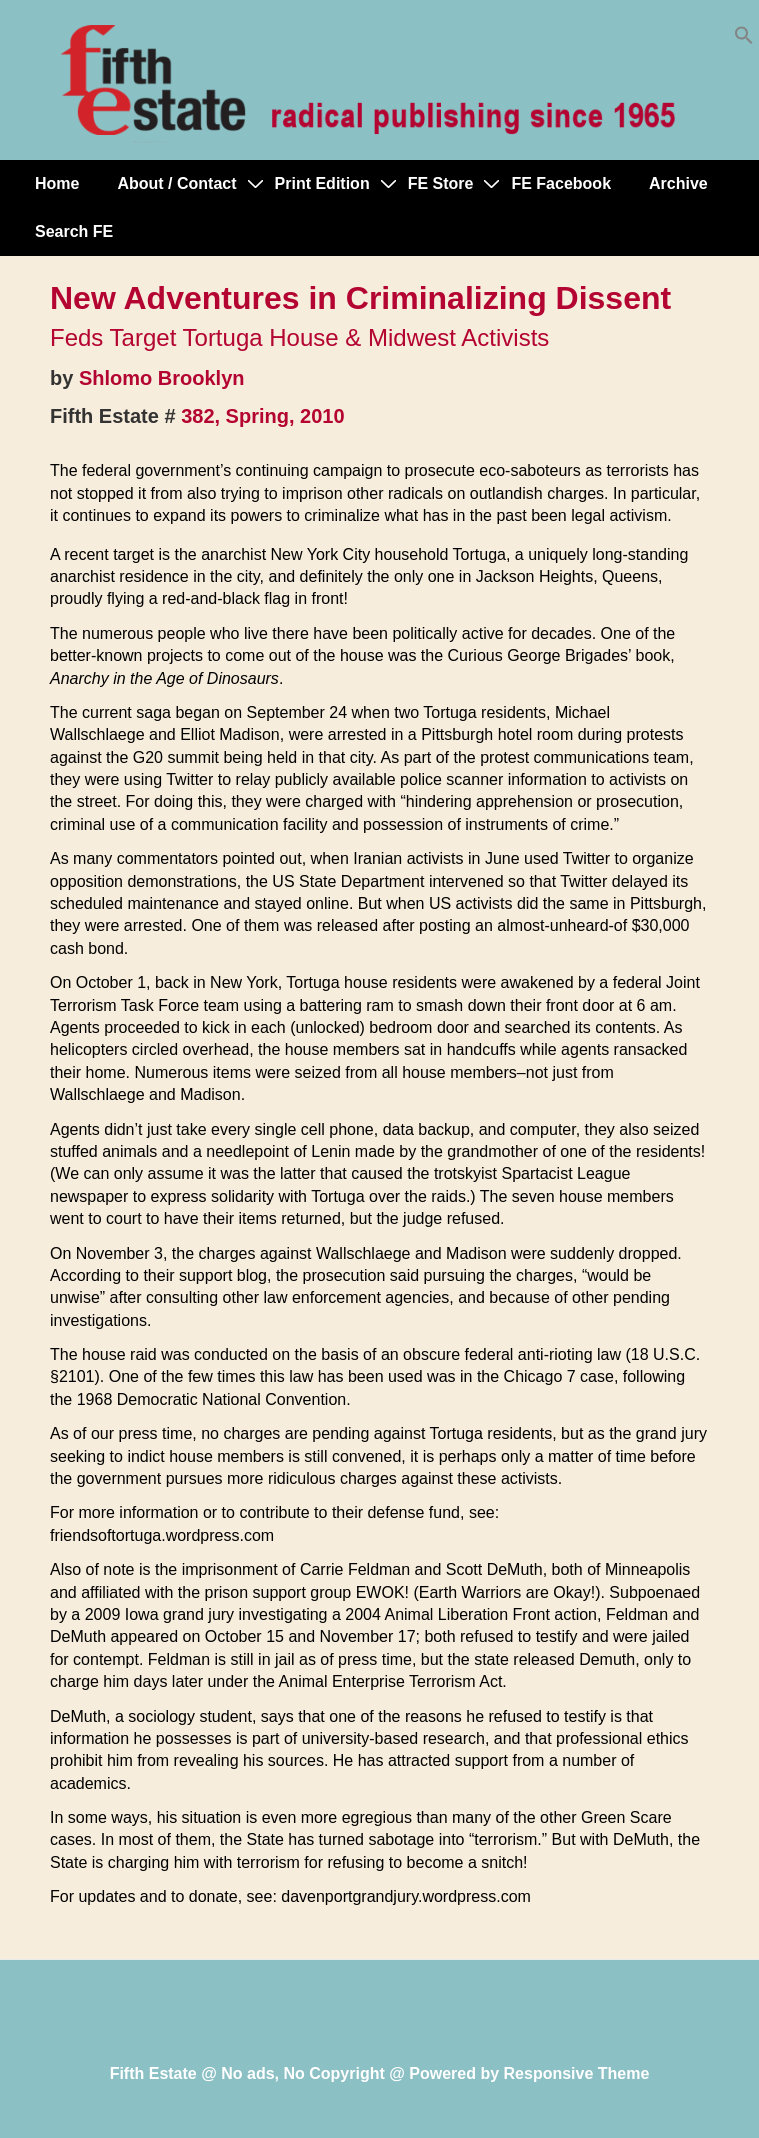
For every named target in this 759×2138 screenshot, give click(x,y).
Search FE (74, 231)
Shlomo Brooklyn (162, 378)
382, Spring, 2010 (262, 416)
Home (57, 183)
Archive (678, 183)
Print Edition (322, 183)
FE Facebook (561, 183)
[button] (744, 39)
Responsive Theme (577, 2073)
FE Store (441, 183)
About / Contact (176, 183)
